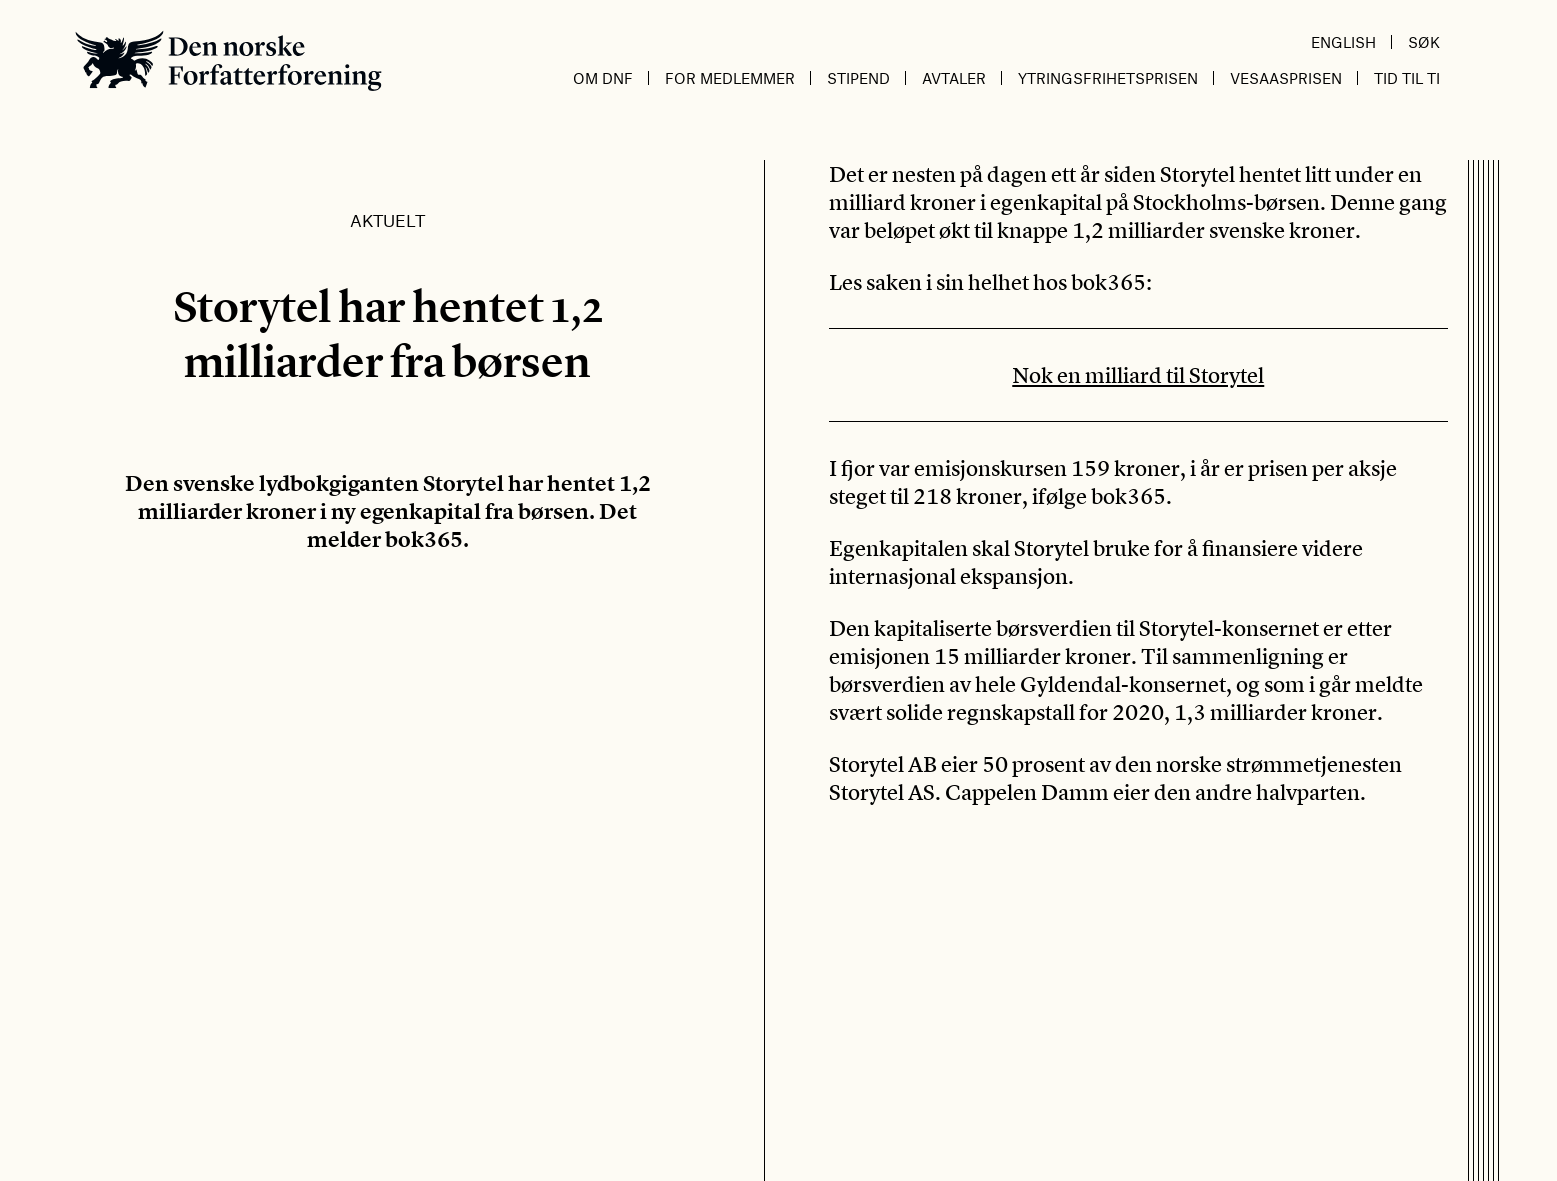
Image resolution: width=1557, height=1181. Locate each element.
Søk (1424, 42)
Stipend (858, 78)
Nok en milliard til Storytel (1138, 375)
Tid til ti (1407, 78)
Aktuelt (387, 220)
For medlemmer (730, 78)
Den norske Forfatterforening (228, 60)
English (1343, 42)
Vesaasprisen (1286, 78)
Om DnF (603, 78)
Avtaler (954, 78)
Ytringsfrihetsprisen (1108, 78)
